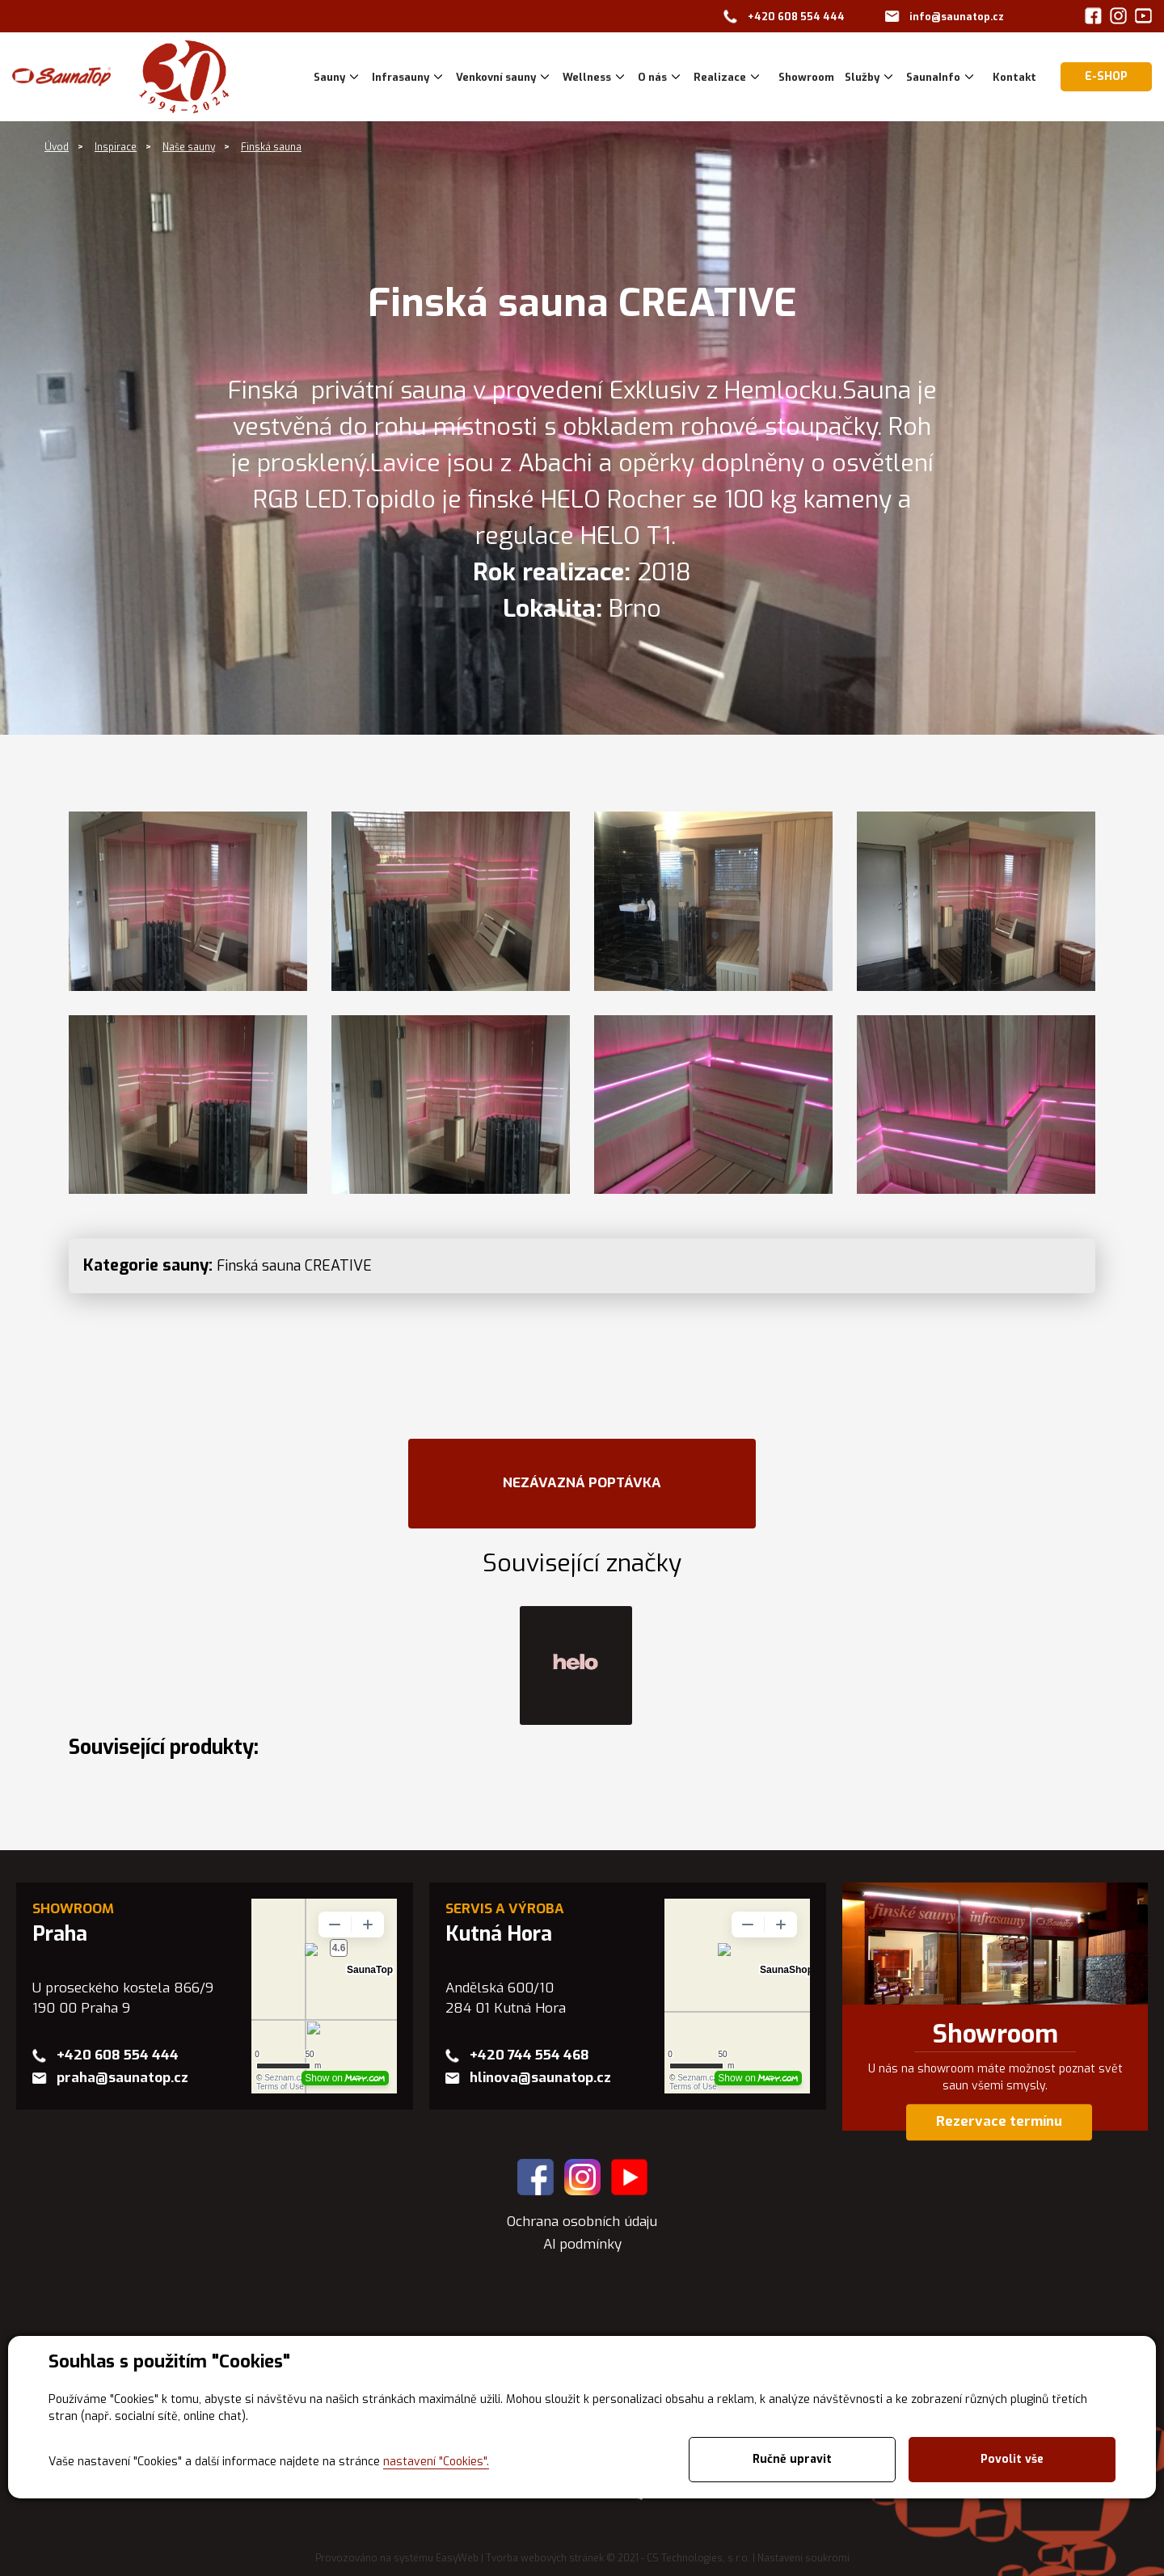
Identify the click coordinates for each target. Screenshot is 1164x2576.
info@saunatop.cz (956, 16)
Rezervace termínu (999, 2122)
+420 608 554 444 (796, 16)
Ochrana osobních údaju (582, 2221)
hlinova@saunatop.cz (540, 2077)
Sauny (329, 77)
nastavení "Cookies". (436, 2461)
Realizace (720, 77)
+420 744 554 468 (529, 2055)
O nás (652, 77)
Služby (862, 77)
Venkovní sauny (496, 77)
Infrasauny (400, 77)
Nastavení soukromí (803, 2558)
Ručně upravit (792, 2459)
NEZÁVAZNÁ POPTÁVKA (582, 1483)
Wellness (587, 77)
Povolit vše (1012, 2459)
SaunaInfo (933, 77)
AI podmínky (582, 2244)
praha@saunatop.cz (122, 2077)
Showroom (995, 2034)
